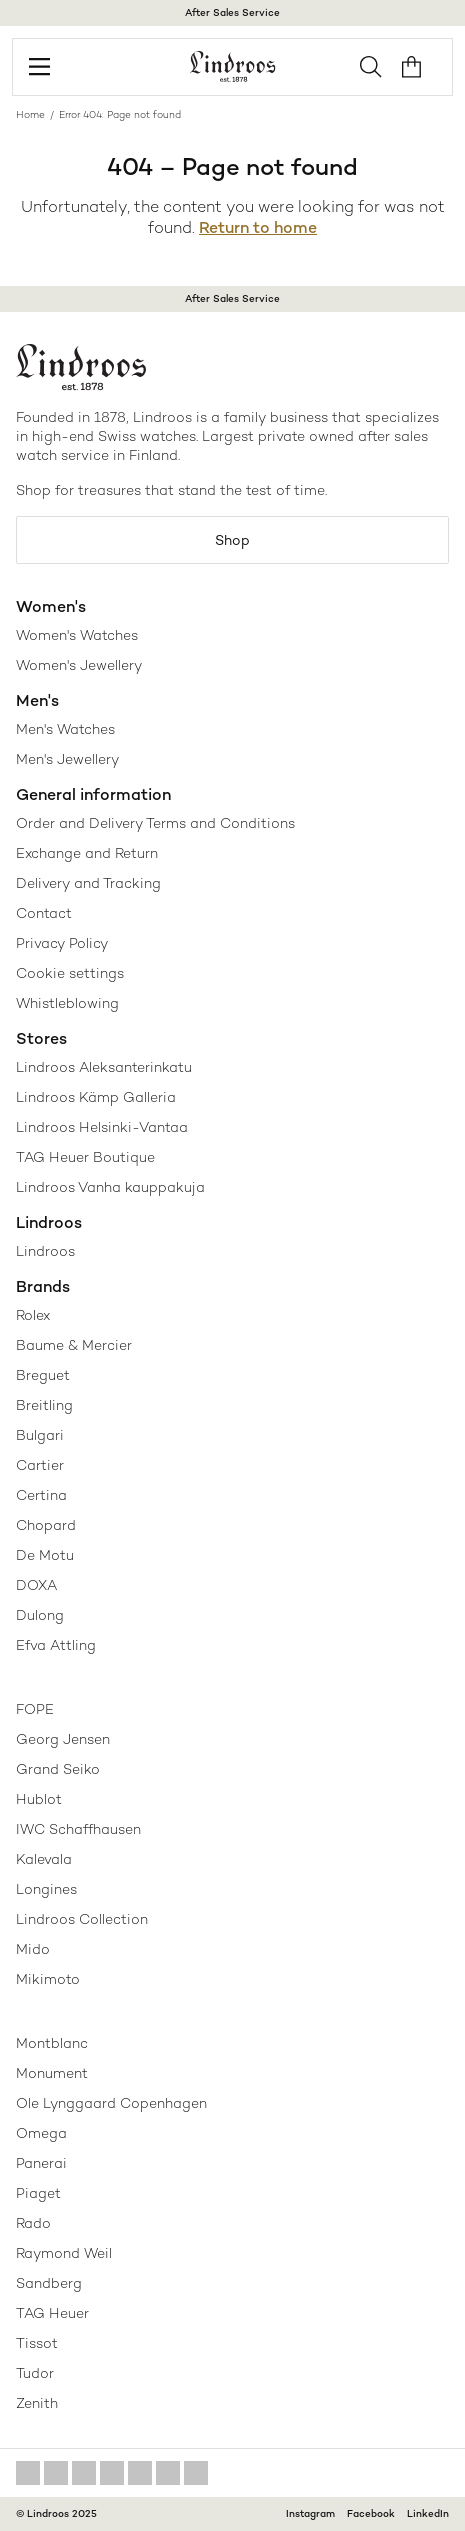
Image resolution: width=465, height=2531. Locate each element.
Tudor (35, 2373)
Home (30, 114)
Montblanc (52, 2043)
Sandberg (49, 2283)
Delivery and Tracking (88, 883)
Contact (44, 913)
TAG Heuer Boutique (85, 1157)
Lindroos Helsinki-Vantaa (102, 1127)
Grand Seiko (58, 1769)
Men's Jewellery (67, 759)
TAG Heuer (52, 2313)
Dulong (40, 1615)
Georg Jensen (63, 1739)
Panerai (41, 2163)
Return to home (258, 227)
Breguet (43, 1375)
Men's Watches (65, 729)
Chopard (46, 1525)
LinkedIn (428, 2513)
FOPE (35, 1709)
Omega (41, 2133)
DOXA (36, 1585)
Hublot (39, 1799)
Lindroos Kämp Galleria (96, 1097)
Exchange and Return (87, 853)
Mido (33, 1949)
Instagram (310, 2513)
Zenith (37, 2403)
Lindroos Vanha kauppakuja (110, 1187)
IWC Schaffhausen (78, 1829)
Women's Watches (77, 635)
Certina (41, 1495)
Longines (46, 1889)
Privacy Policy (62, 943)
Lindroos (45, 1251)
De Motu (45, 1555)
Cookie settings (70, 973)
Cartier (40, 1465)
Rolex (33, 1315)
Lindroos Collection (82, 1919)
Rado (33, 2223)
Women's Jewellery (79, 665)
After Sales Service (232, 12)
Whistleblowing (67, 1003)
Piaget (38, 2193)
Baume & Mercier (74, 1345)
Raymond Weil (64, 2253)
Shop (232, 540)
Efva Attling (56, 1645)
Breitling (44, 1405)
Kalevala (44, 1859)
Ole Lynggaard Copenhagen (111, 2103)
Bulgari (40, 1435)
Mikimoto (48, 1979)
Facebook (371, 2513)
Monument (52, 2073)
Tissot (37, 2343)
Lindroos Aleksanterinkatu (104, 1067)
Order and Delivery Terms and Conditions (155, 823)
